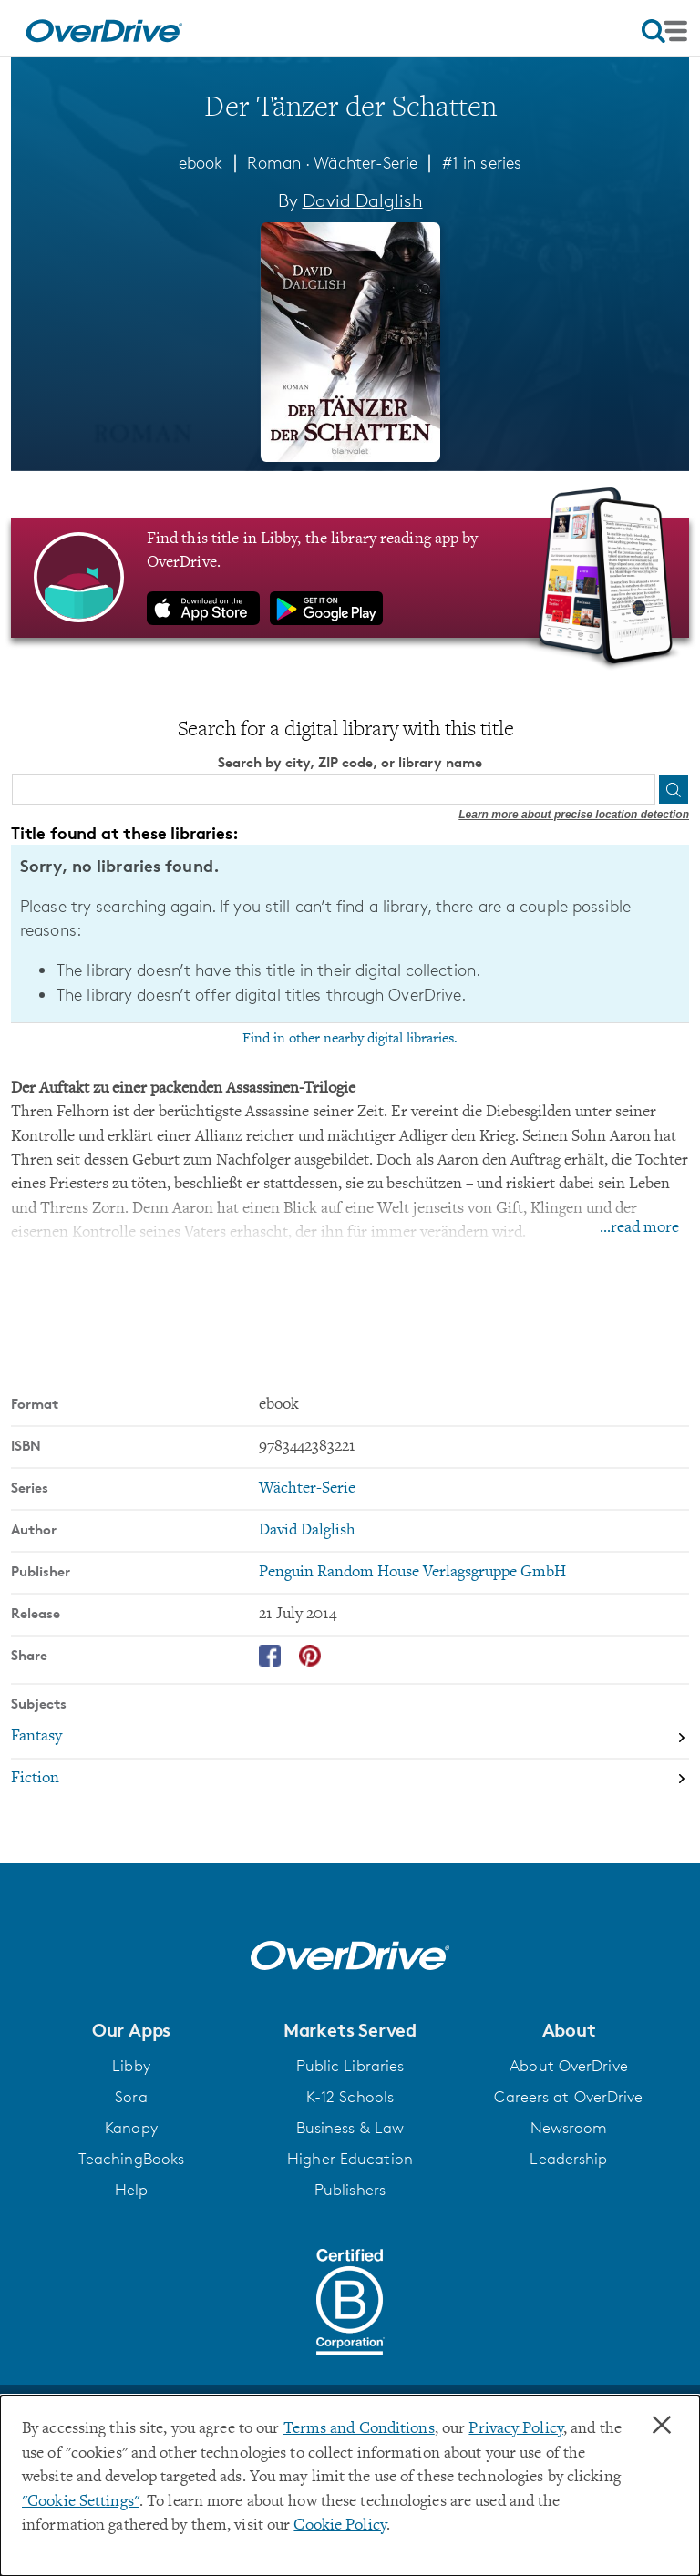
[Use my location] (639, 789)
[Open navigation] (664, 31)
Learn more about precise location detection (573, 814)
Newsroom (569, 2127)
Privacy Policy (515, 2429)
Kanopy (131, 2127)
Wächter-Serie (365, 162)
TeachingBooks (131, 2158)
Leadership (568, 2158)
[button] (131, 2030)
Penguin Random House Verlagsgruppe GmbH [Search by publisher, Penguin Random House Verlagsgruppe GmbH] (412, 1573)
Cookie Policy (339, 2526)
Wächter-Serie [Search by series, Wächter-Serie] (307, 1489)
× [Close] (662, 2425)
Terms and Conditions (359, 2429)
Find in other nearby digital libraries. (350, 1038)
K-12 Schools (350, 2096)
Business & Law (350, 2127)
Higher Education (350, 2158)
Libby (131, 2065)
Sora (131, 2096)
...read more (639, 1227)
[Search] (673, 789)
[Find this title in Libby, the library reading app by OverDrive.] (350, 577)
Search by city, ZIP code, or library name (350, 762)
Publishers (350, 2189)
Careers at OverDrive (568, 2096)
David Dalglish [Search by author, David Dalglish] (363, 200)
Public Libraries (350, 2065)
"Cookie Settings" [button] (80, 2502)
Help (131, 2189)
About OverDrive (569, 2065)
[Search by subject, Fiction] (350, 1779)
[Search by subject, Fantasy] (350, 1737)
